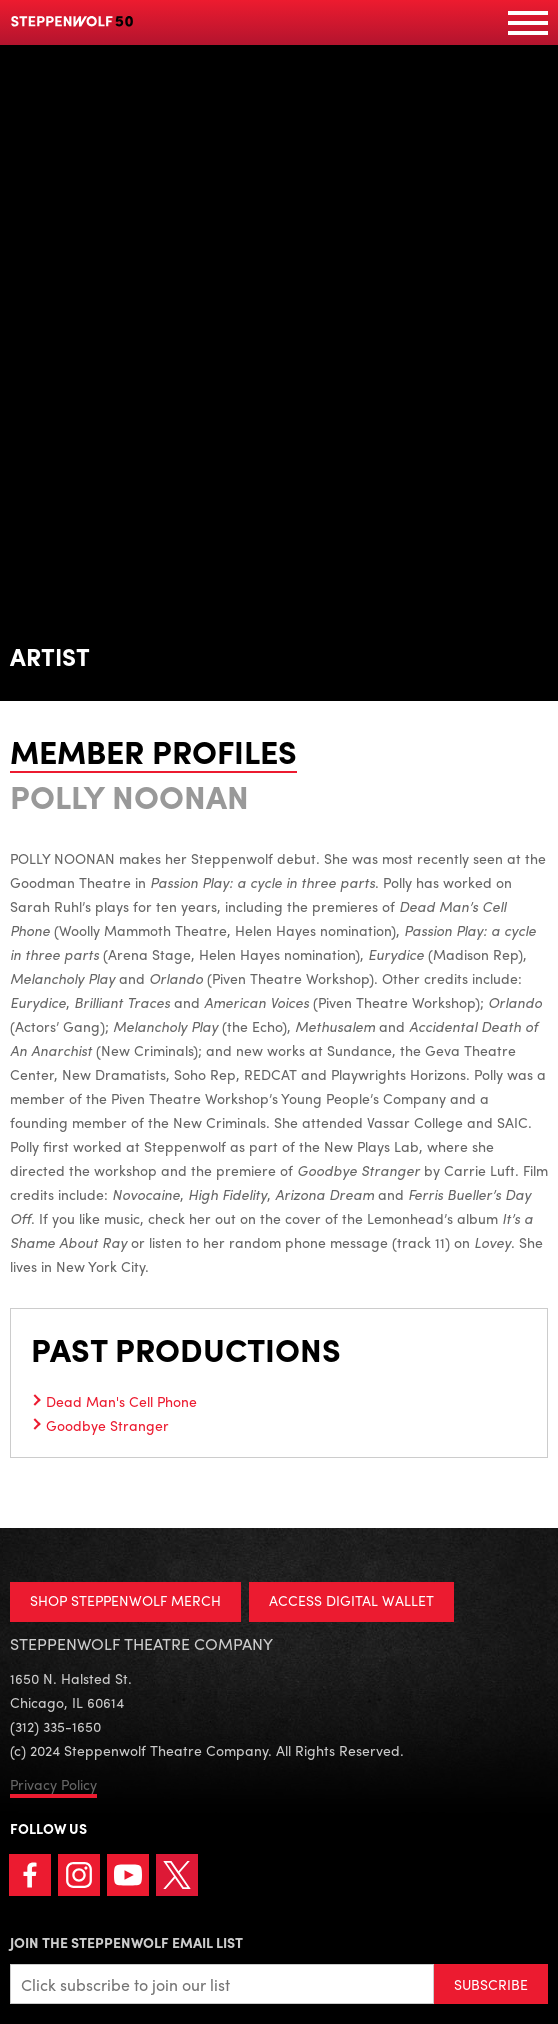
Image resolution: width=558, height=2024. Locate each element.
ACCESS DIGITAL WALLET (351, 1600)
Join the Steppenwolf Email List (126, 1942)
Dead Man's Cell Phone (121, 1401)
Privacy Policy (53, 1784)
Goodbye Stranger (107, 1425)
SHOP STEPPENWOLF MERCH (125, 1600)
